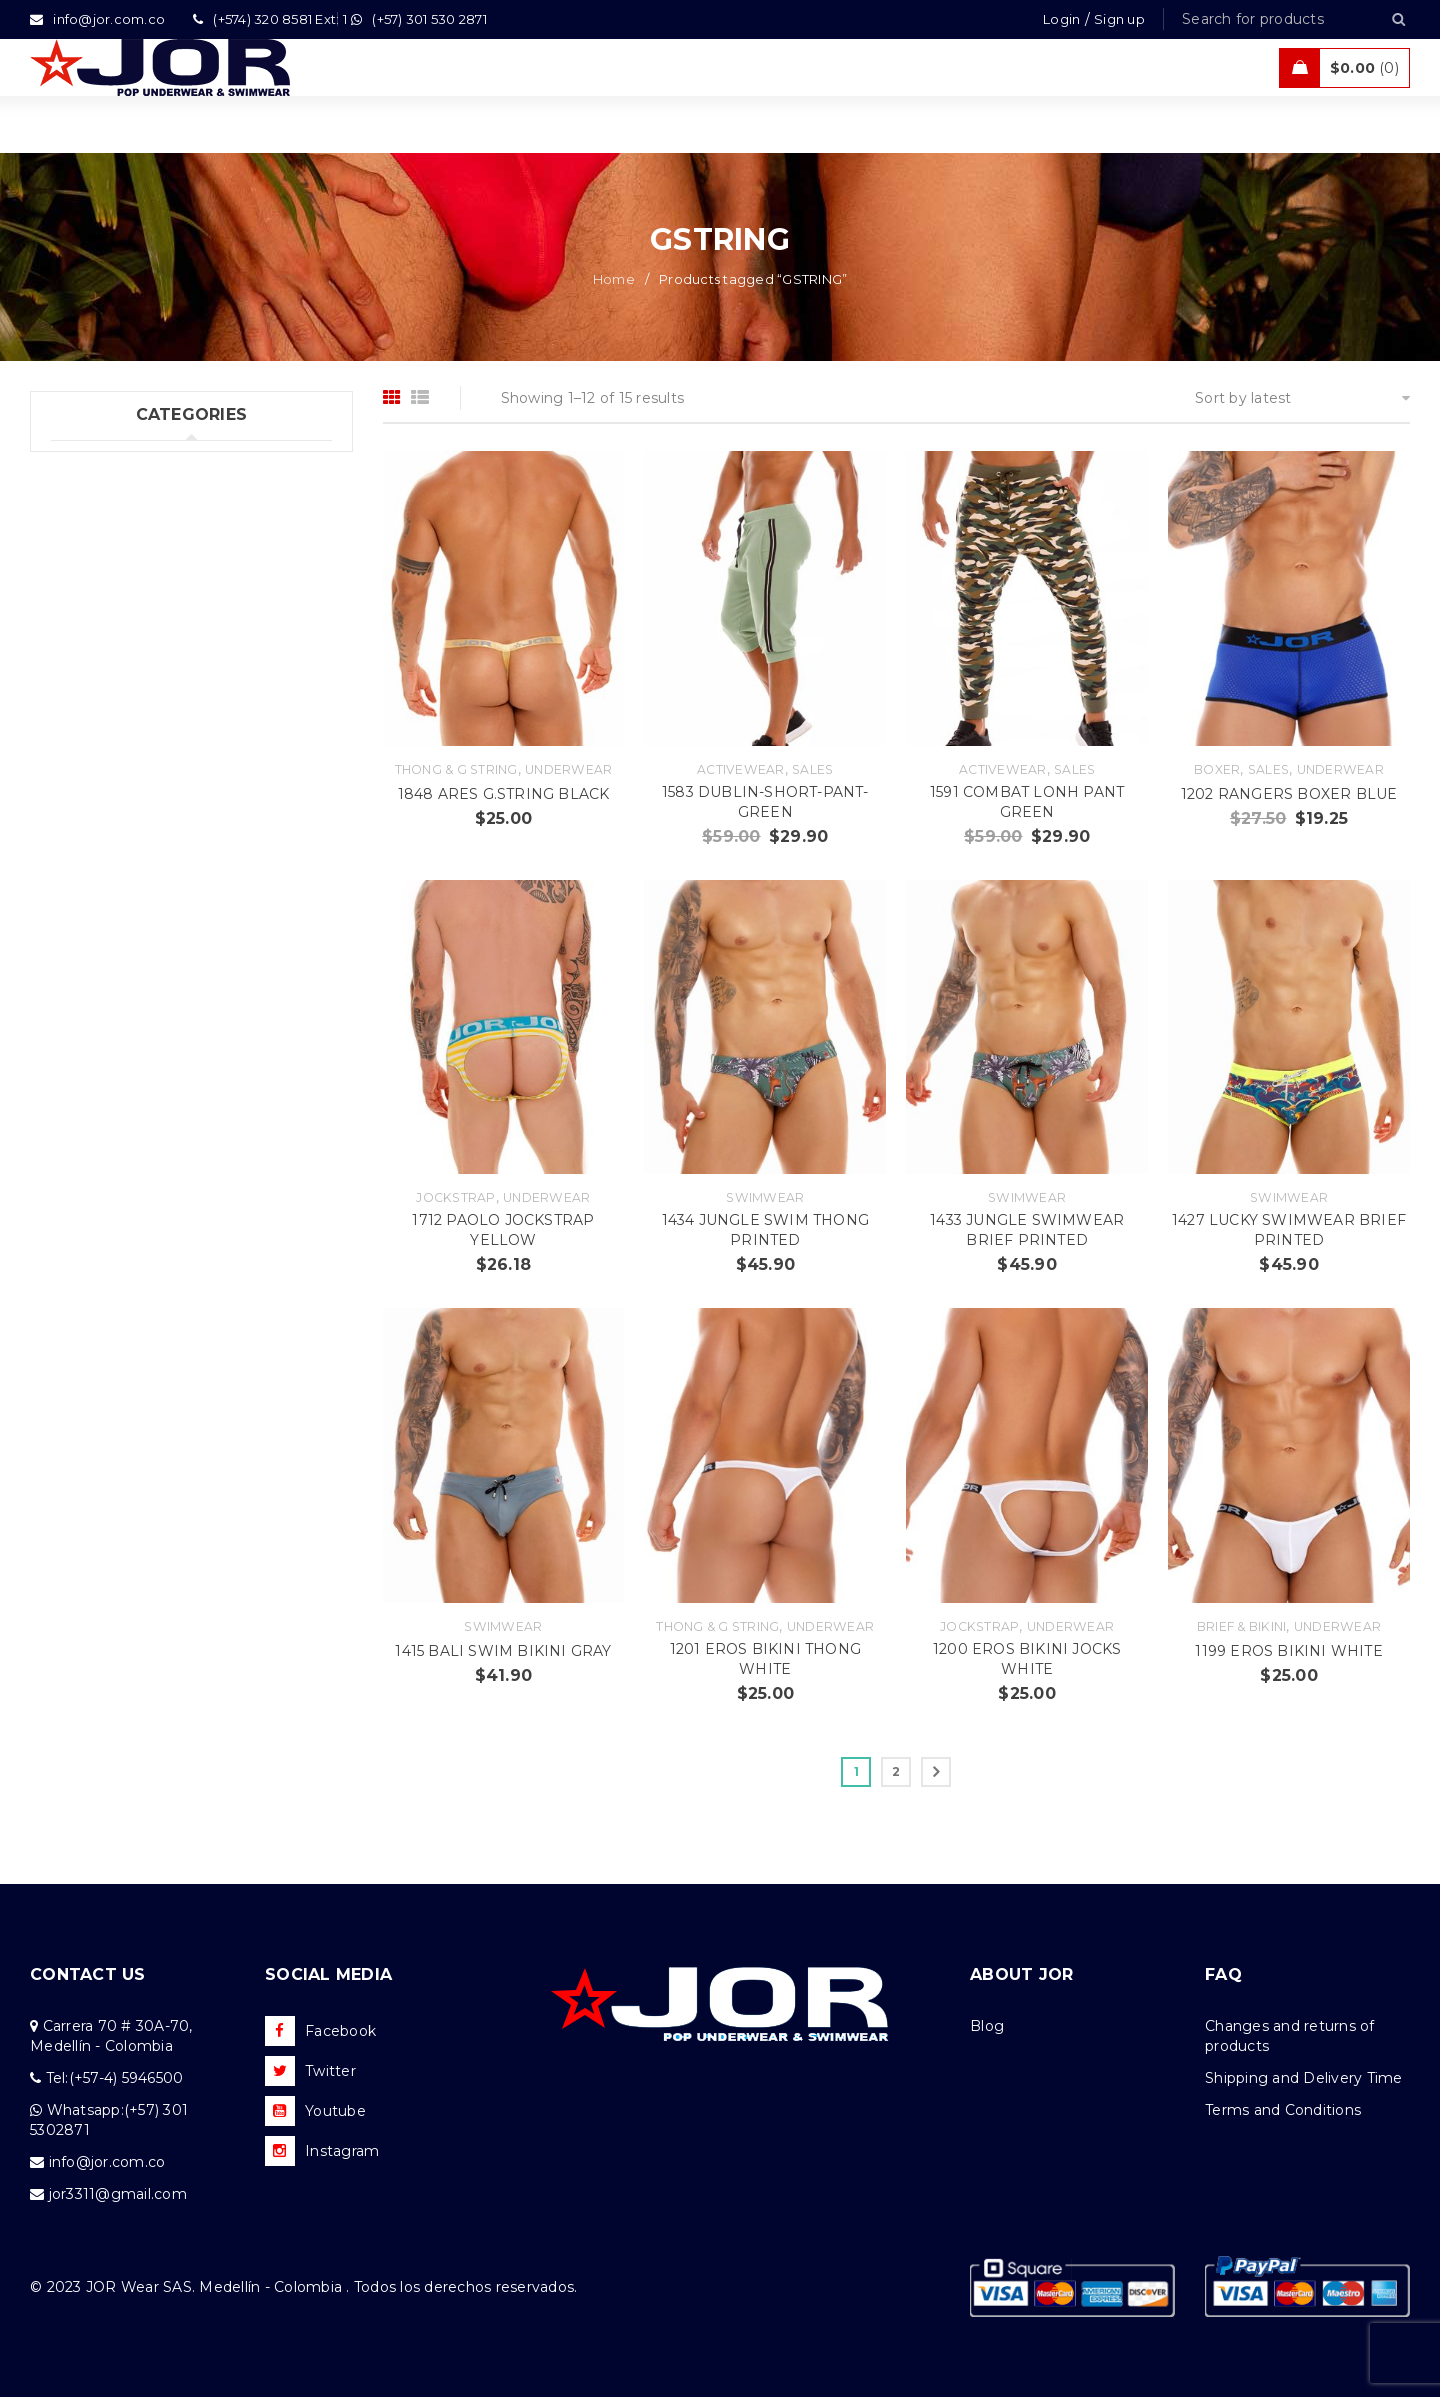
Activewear (741, 769)
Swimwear (765, 1197)
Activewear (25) (106, 628)
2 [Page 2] (896, 1771)
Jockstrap (455, 1197)
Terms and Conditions (1283, 2110)
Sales (812, 769)
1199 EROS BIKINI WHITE (1288, 1651)
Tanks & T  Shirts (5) (126, 751)
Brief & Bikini (1242, 1626)
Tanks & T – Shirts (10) (128, 710)
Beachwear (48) (108, 587)
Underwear (568, 769)
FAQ (1223, 1974)
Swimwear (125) (106, 505)
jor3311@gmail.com (118, 2194)
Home (614, 279)
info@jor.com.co (107, 2162)
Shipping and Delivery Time (1304, 2078)
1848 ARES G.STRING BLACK (504, 794)
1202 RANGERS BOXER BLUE (1289, 794)
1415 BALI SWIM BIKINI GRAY (503, 1651)
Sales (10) (85, 669)
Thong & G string (456, 769)
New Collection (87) (122, 546)
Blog (987, 2026)
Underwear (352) (109, 464)
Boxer (1217, 769)
